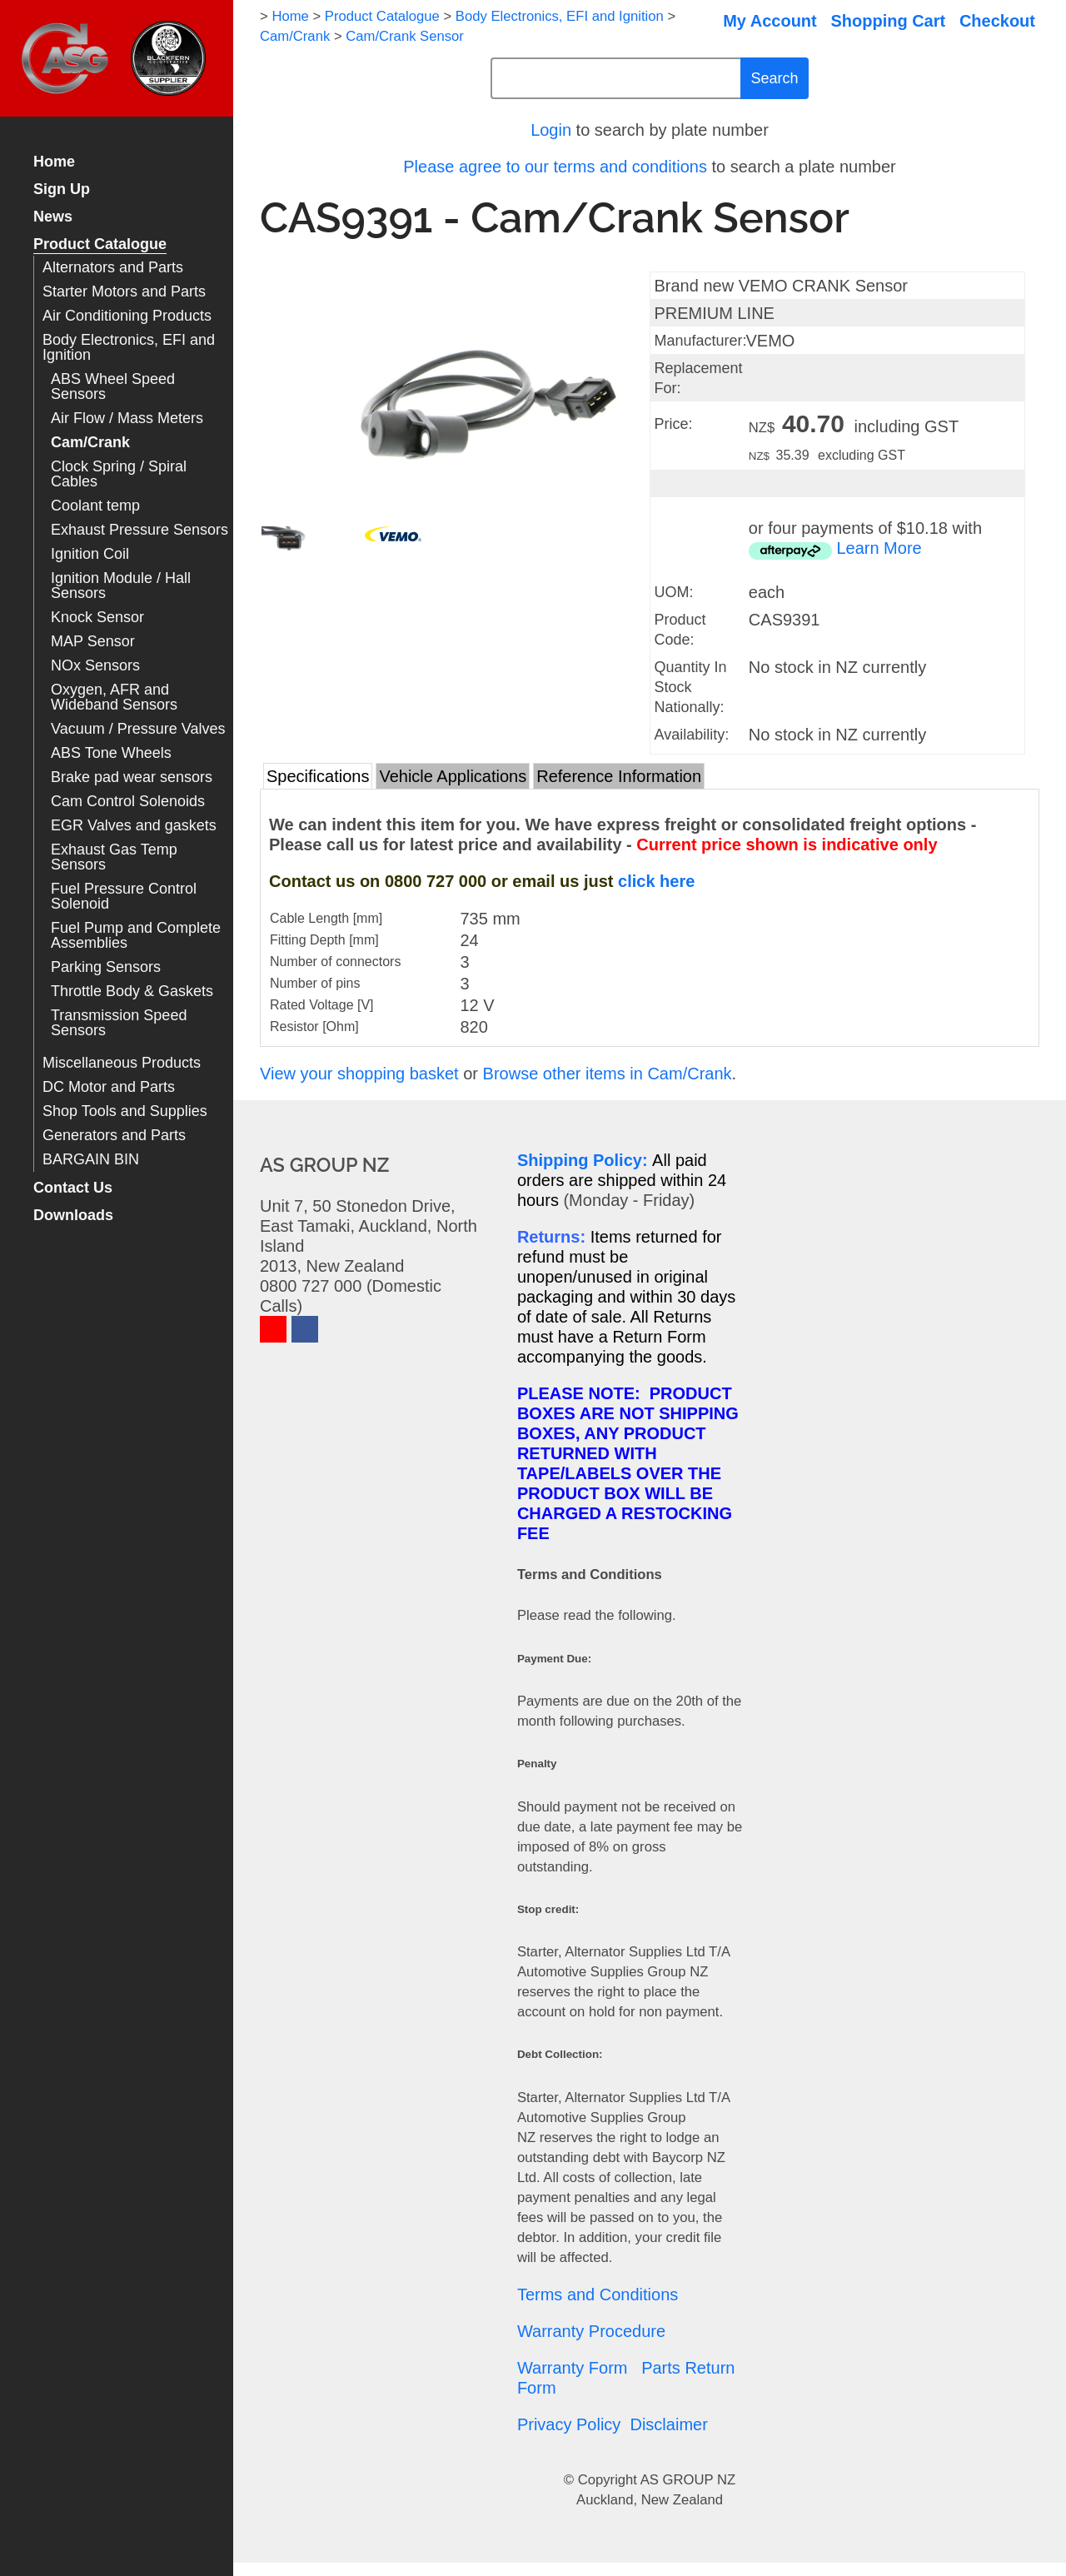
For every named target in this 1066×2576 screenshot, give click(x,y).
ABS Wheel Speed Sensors (113, 386)
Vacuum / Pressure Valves (138, 729)
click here (656, 881)
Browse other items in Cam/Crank (607, 1073)
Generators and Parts (114, 1136)
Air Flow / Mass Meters (127, 418)
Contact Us (72, 1188)
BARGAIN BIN (90, 1160)
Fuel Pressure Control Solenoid (124, 896)
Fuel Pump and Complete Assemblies (136, 935)
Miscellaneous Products (121, 1063)
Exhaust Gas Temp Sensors (114, 857)
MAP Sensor (93, 642)
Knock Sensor (97, 617)
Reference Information (618, 776)
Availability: (691, 734)
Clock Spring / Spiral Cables (119, 474)
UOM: (673, 592)
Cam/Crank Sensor (405, 36)
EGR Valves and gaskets (134, 826)
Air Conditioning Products (127, 316)
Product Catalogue (100, 244)
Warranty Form (572, 2368)
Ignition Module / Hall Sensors (121, 586)
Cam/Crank (90, 443)
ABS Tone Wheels (111, 753)
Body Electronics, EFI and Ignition (128, 347)
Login (551, 130)
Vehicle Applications (452, 776)
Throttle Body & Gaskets (132, 991)
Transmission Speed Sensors (119, 1023)
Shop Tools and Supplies (124, 1111)
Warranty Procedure (591, 2331)
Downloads (73, 1215)
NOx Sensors (95, 666)
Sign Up (61, 189)
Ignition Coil (90, 554)
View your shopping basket (359, 1073)
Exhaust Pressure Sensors (139, 530)
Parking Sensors (106, 967)
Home (54, 162)
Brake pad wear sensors (131, 777)
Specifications (317, 776)
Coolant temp (95, 506)
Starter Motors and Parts (124, 292)
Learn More (878, 548)
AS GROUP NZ (687, 2480)
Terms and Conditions (597, 2294)
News (52, 217)
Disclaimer (668, 2424)
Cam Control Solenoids (128, 802)
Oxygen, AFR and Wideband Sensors (114, 697)
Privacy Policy (568, 2424)
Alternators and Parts (112, 268)
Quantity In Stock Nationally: (690, 687)
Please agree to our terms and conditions (555, 166)
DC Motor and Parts (108, 1087)
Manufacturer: (700, 340)
